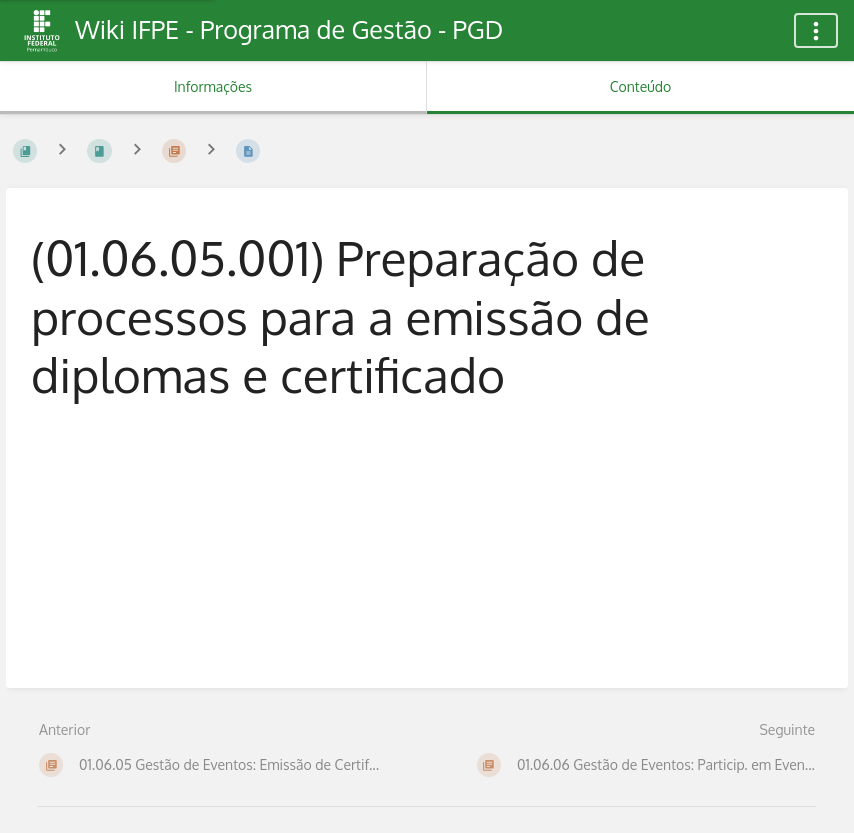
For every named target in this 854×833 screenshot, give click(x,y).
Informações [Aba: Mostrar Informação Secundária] (213, 86)
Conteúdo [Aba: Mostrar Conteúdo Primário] (640, 86)
